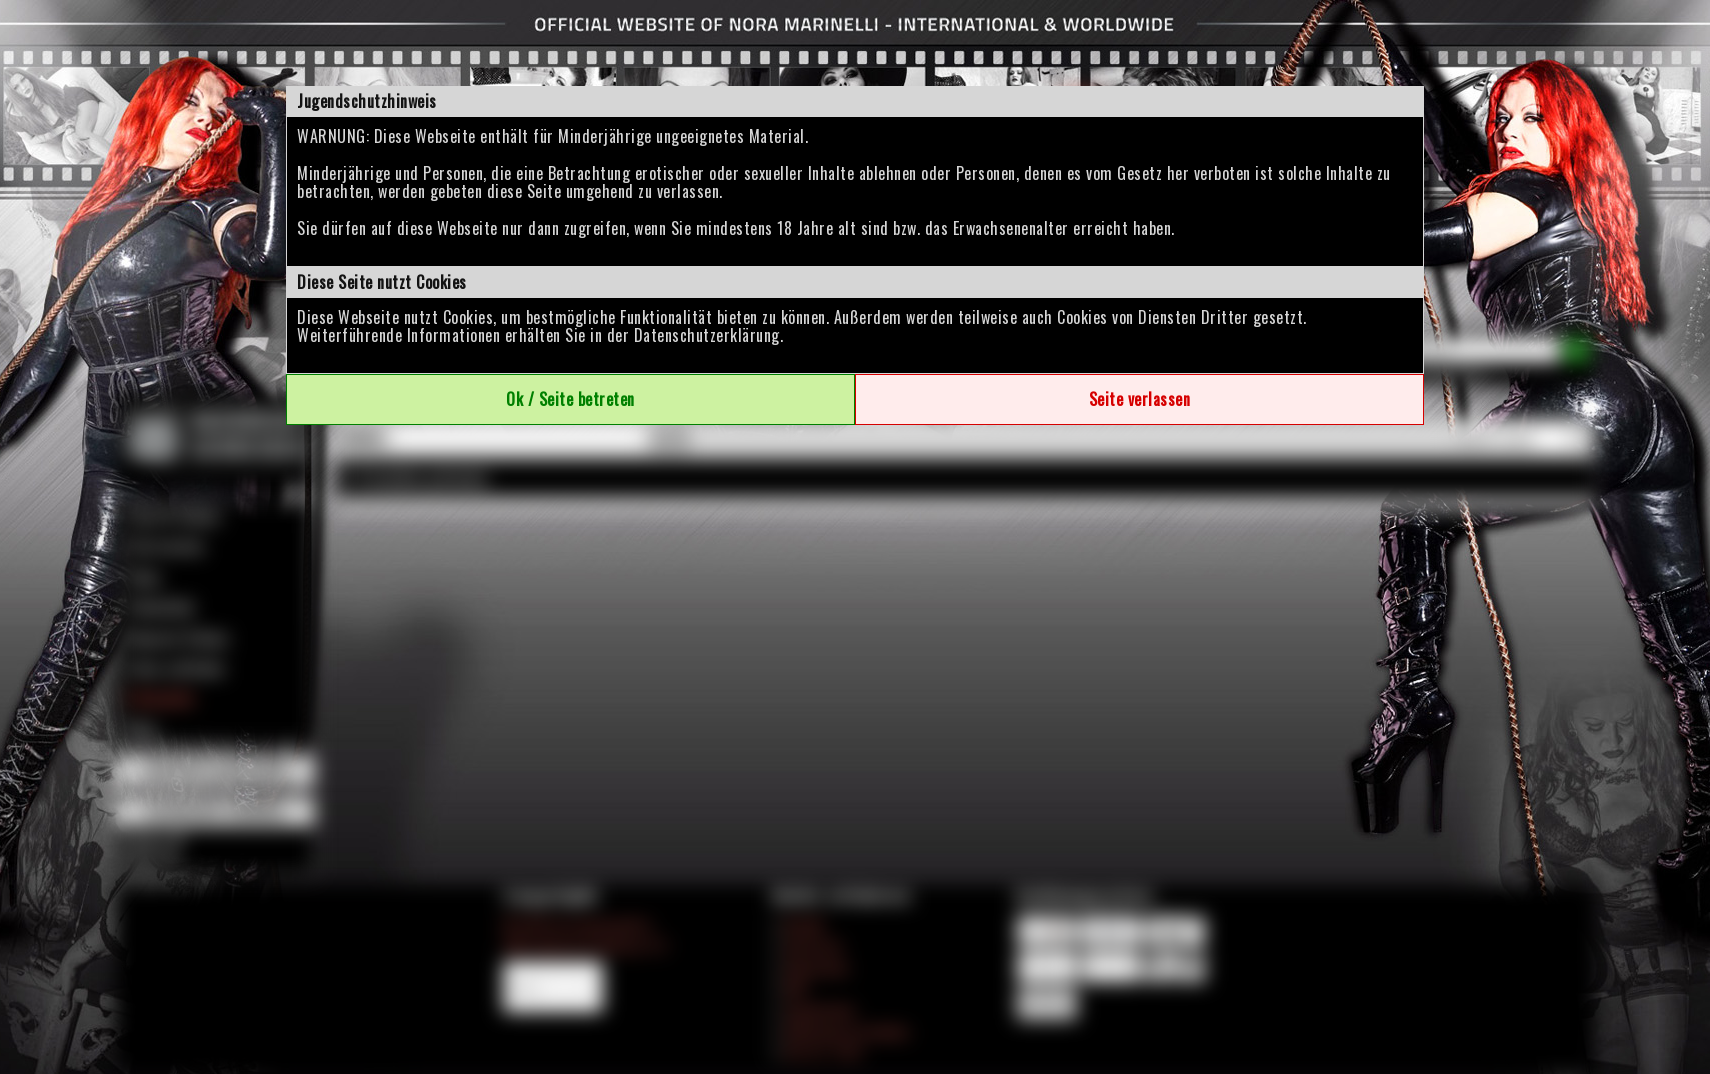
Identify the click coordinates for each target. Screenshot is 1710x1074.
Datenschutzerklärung (707, 335)
